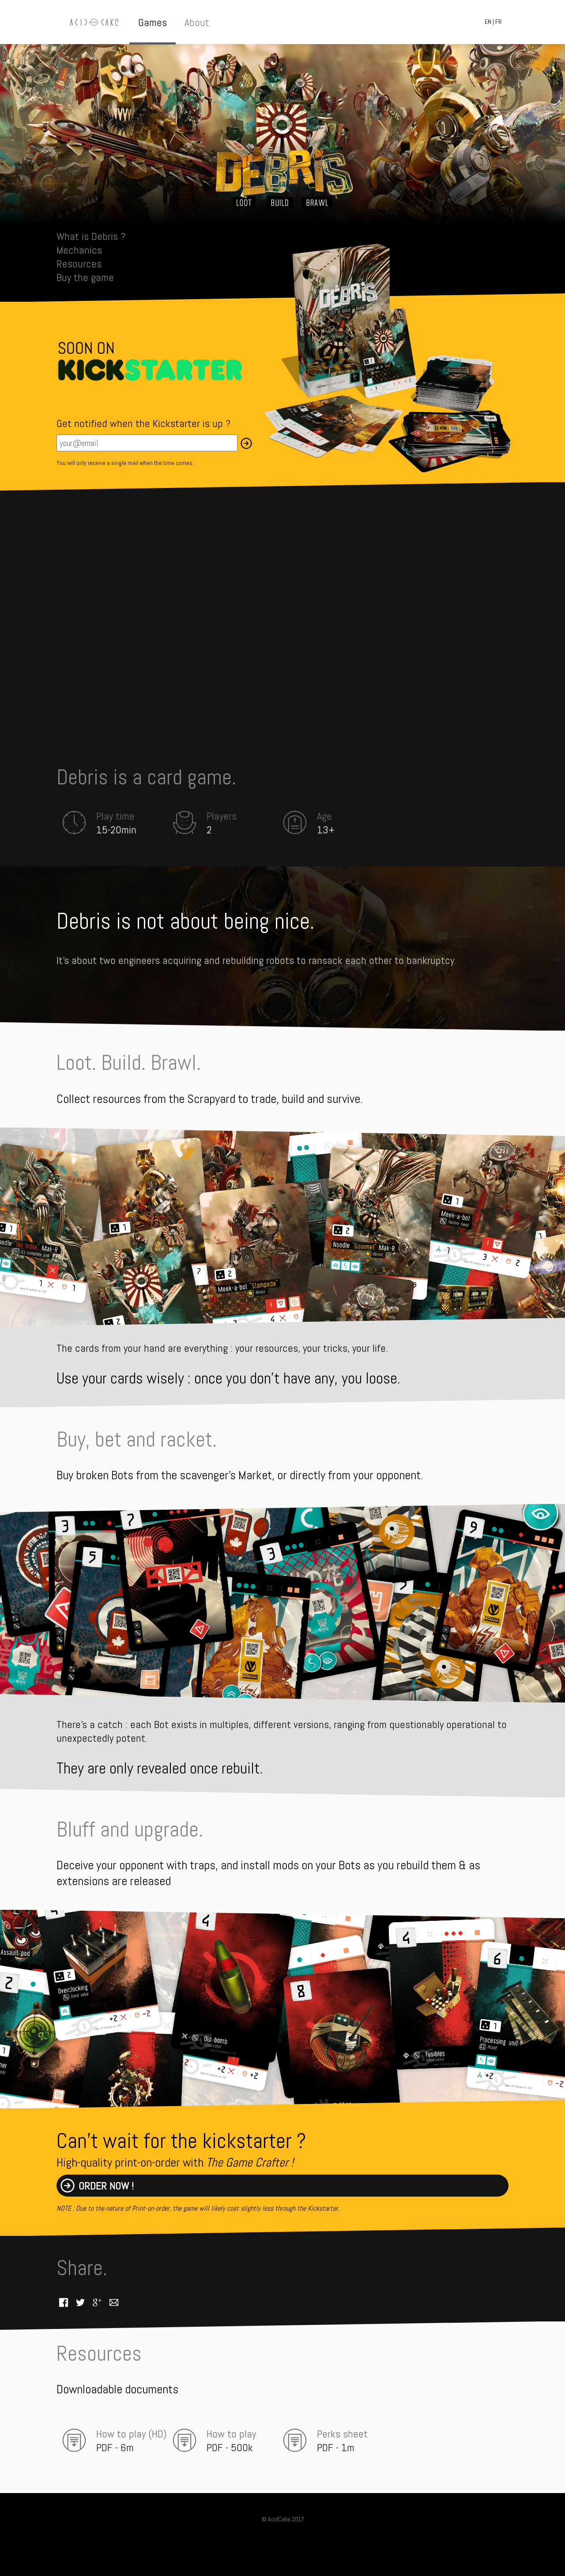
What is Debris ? (90, 236)
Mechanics (79, 250)
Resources (79, 263)
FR (498, 22)
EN (488, 22)
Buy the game (85, 277)
